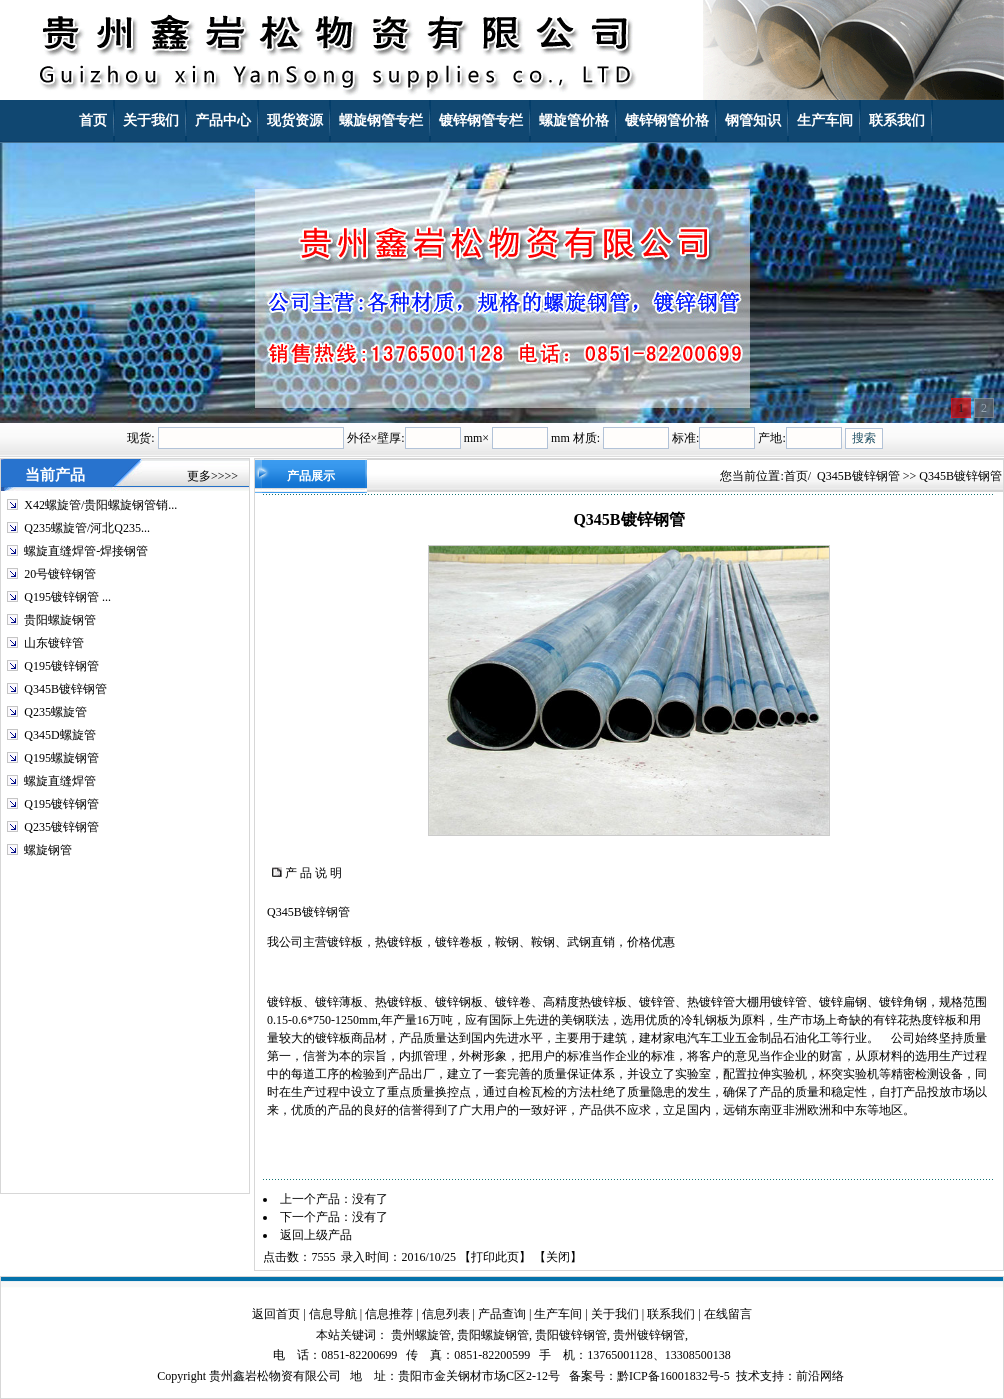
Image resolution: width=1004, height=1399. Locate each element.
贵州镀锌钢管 (649, 1335)
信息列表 (446, 1314)
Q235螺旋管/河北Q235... (87, 528)
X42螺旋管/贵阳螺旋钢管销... (100, 505)
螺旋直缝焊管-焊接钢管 (86, 551)
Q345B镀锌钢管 (65, 689)
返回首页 (276, 1314)
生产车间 (558, 1314)
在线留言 (728, 1314)
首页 (796, 476)
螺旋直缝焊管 (60, 781)
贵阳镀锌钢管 (571, 1335)
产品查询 (502, 1314)
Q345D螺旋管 (59, 735)
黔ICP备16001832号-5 (673, 1376)
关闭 (558, 1257)
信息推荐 (389, 1314)
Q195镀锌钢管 (61, 666)
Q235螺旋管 (55, 712)
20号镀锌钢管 (60, 574)
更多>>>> (212, 476)
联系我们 (671, 1314)
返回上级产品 (316, 1235)
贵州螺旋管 (421, 1335)
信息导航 (333, 1314)
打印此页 (495, 1257)
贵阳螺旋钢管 (60, 620)
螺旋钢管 (48, 850)
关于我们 (615, 1314)
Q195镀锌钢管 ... (67, 597)
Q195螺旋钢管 (61, 758)
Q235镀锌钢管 (61, 827)
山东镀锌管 (54, 643)
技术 (748, 1376)
